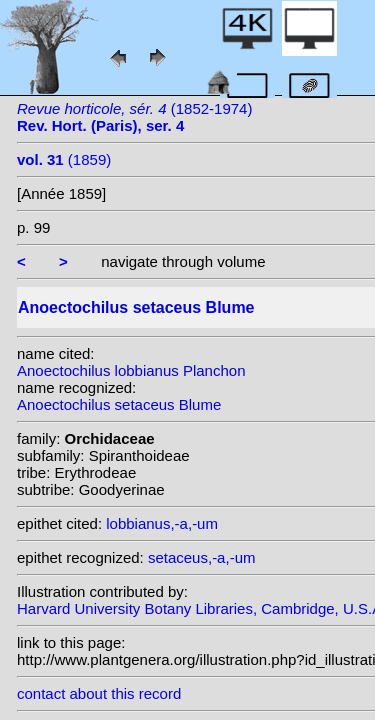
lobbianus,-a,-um (162, 523)
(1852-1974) (134, 117)
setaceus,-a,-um (202, 557)
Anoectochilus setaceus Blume (119, 404)
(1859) (64, 159)
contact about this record (99, 693)
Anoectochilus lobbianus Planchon (131, 370)
